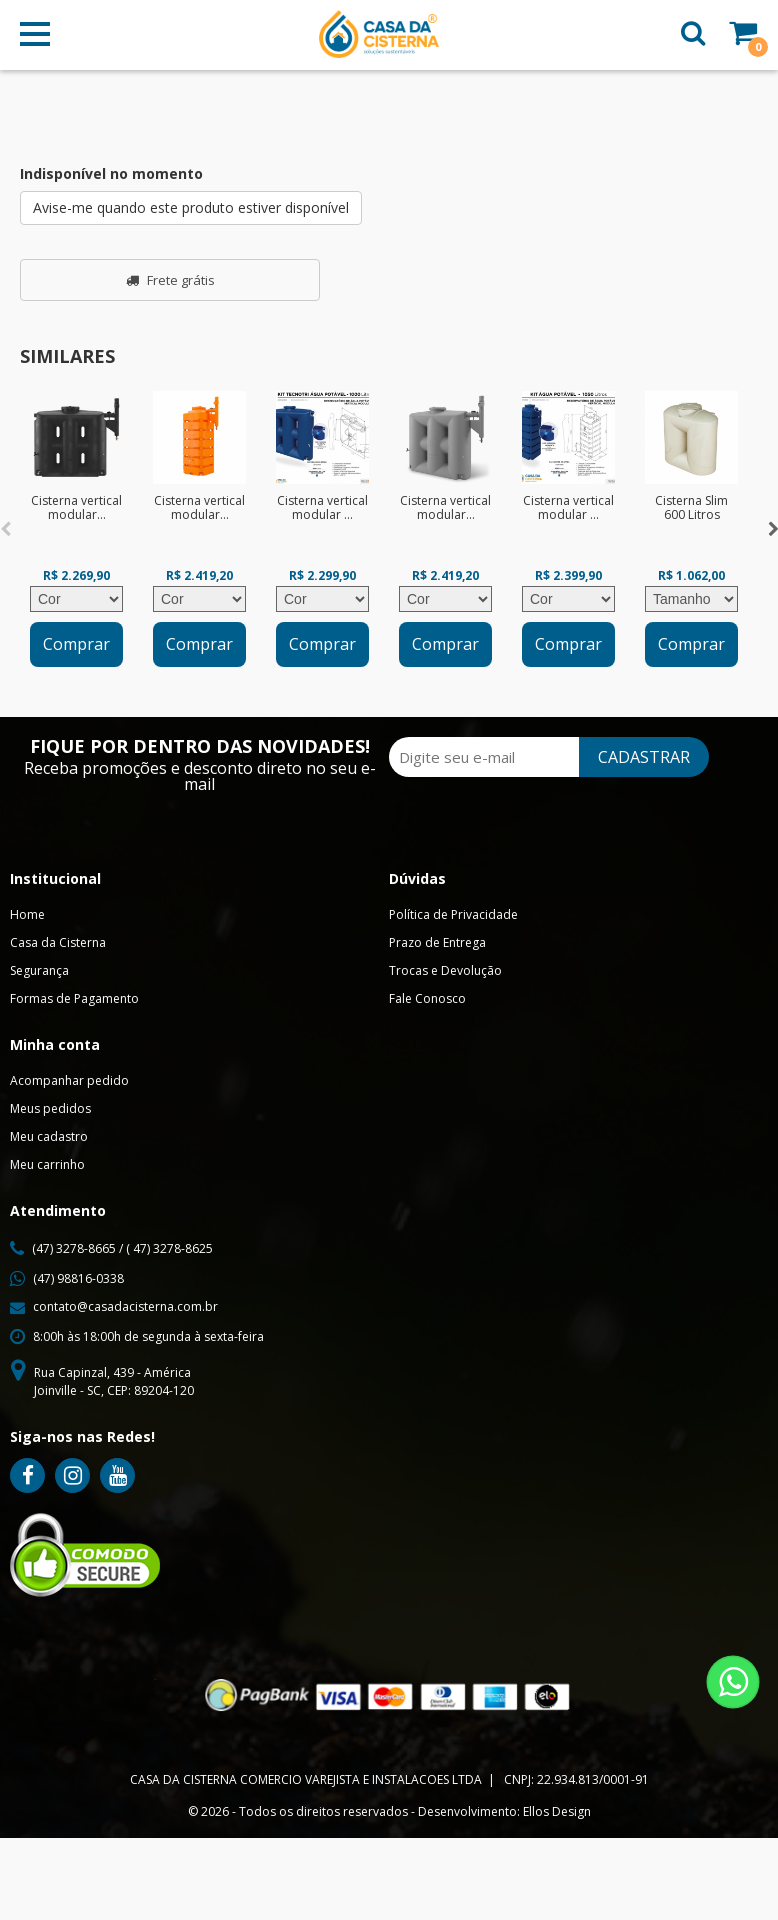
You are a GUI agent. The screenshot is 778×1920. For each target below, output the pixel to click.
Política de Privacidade (453, 914)
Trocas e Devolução (445, 970)
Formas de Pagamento (74, 998)
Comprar (76, 644)
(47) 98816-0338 (78, 1278)
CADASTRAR (644, 757)
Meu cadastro (49, 1136)
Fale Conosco (427, 998)
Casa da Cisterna (58, 942)
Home (27, 914)
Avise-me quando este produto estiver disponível (191, 207)
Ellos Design (557, 1811)
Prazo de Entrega (437, 942)
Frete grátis (170, 280)
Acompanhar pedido (69, 1080)
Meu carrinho (47, 1164)
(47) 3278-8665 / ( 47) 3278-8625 (122, 1248)
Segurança (39, 970)
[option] (76, 529)
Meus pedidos (50, 1108)
